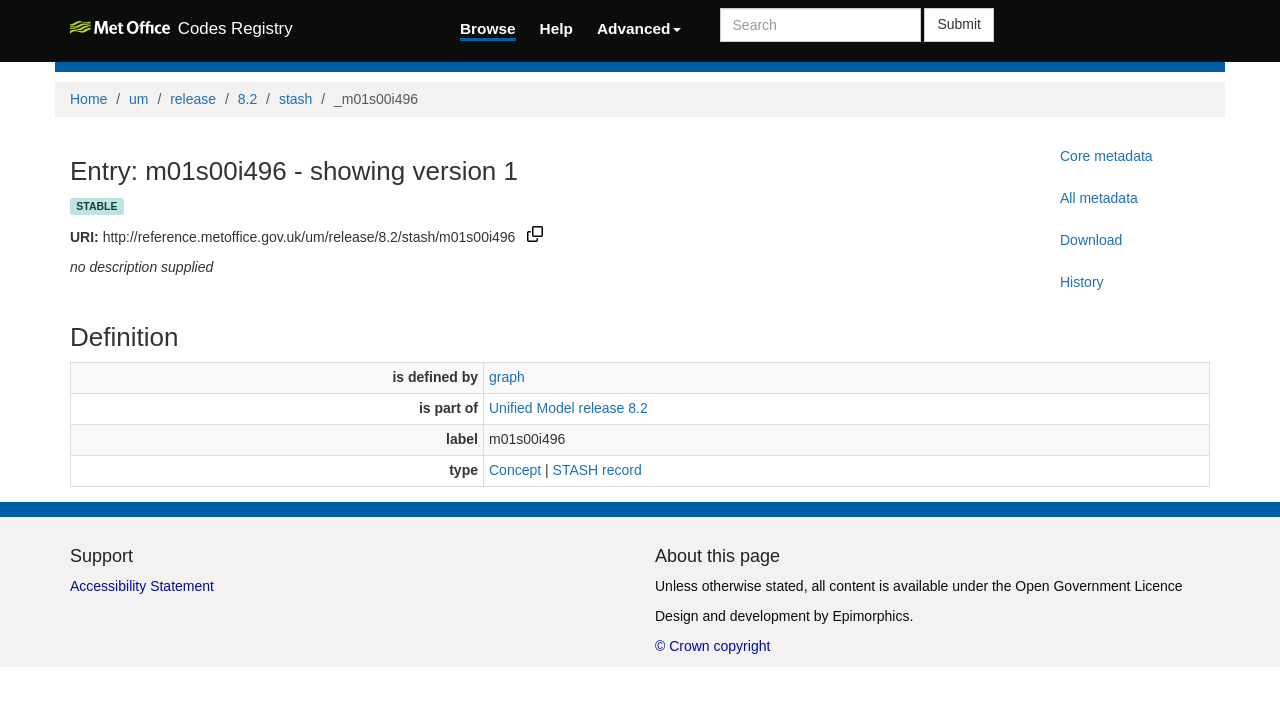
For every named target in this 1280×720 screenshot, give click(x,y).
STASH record (597, 470)
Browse (488, 28)
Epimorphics (870, 616)
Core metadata (1106, 156)
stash (295, 99)
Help (556, 28)
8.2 (247, 99)
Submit (959, 24)
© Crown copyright (712, 646)
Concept (515, 470)
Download (1091, 240)
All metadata (1099, 198)
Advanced (639, 28)
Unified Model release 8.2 (568, 408)
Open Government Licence (1098, 586)
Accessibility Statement (142, 586)
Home (88, 99)
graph (507, 377)
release (193, 99)
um (138, 99)
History (1082, 282)
